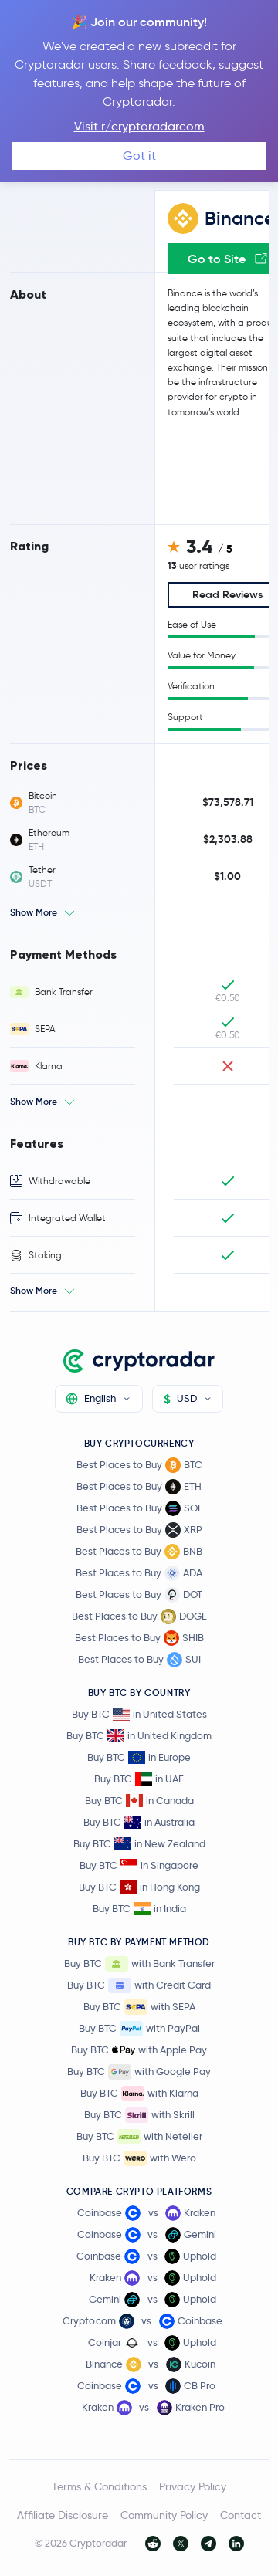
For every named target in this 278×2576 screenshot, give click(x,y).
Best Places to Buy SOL (139, 1508)
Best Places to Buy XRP (139, 1530)
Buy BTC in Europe (139, 1757)
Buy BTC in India (139, 1908)
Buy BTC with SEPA (139, 2007)
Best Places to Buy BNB (139, 1551)
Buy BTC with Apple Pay (139, 2050)
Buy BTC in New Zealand (139, 1843)
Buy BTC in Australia (139, 1822)
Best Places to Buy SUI (139, 1659)
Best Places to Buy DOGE (139, 1616)
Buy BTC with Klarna (139, 2093)
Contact (240, 2515)
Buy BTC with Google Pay (139, 2072)
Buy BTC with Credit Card (139, 1985)
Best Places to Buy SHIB (139, 1638)
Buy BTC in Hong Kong (139, 1887)
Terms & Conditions (99, 2486)
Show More (33, 912)
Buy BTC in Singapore (139, 1865)
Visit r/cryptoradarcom (139, 126)
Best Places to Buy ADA (139, 1573)
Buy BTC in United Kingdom (139, 1735)
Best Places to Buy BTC (139, 1465)
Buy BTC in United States (139, 1714)
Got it (139, 155)
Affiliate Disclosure (62, 2515)
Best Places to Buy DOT (139, 1595)
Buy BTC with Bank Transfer (139, 1964)
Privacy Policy (192, 2486)
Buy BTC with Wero (139, 2158)
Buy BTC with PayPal (139, 2028)
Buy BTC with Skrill (139, 2115)
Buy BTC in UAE (139, 1779)
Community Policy (164, 2515)
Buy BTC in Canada (139, 1800)
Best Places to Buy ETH (139, 1486)
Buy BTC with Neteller (139, 2136)
